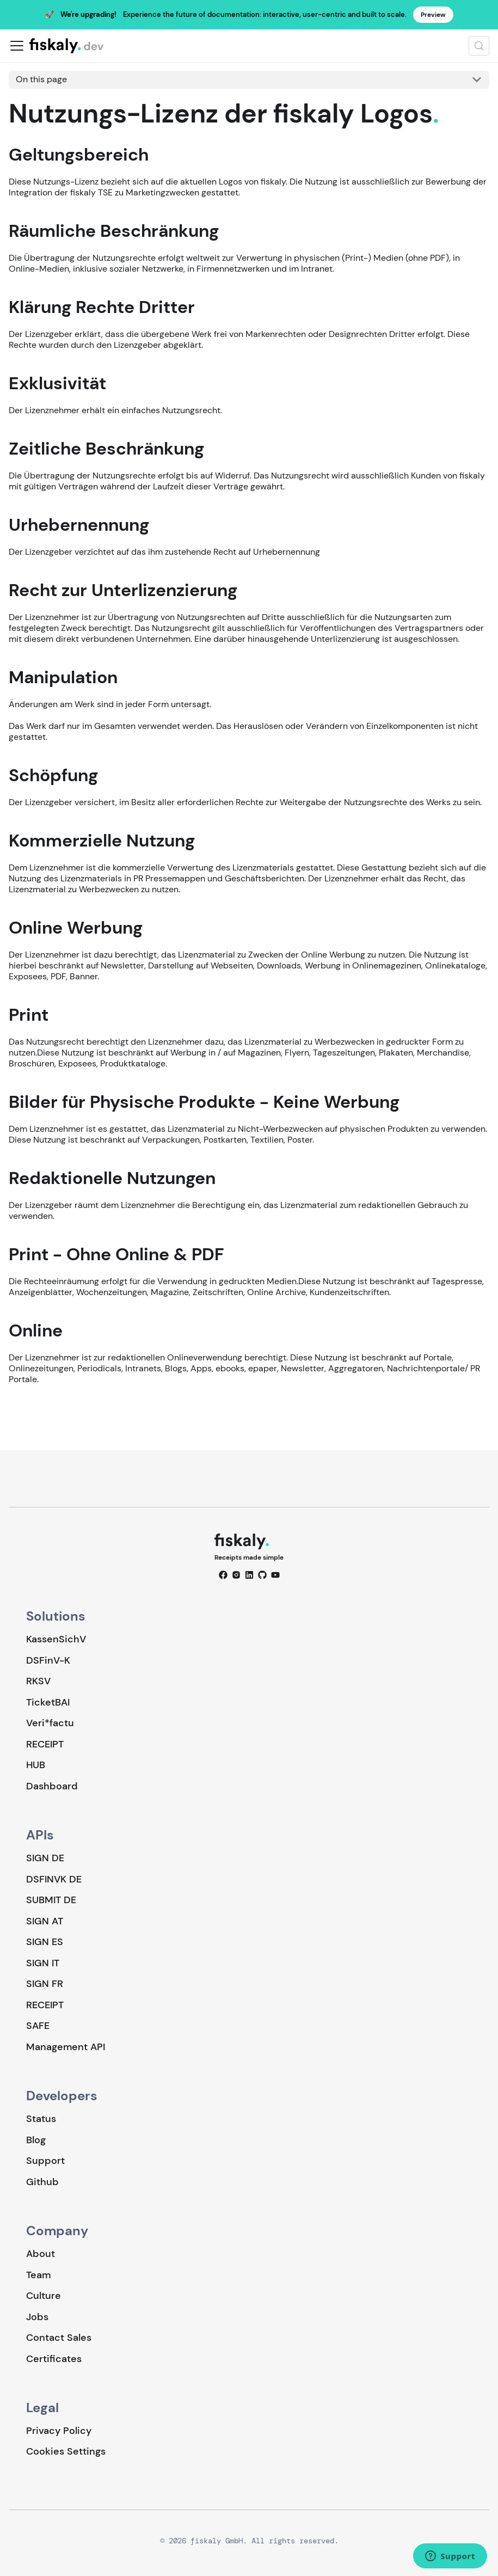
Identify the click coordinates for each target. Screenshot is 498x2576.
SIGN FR (44, 1983)
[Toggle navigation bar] (17, 46)
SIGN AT (44, 1921)
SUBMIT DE (51, 1899)
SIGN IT (42, 1963)
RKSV (38, 1681)
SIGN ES (44, 1941)
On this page (41, 79)
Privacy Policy (58, 2430)
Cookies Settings (66, 2451)
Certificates (54, 2358)
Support (45, 2160)
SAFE (38, 2025)
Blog (36, 2139)
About (40, 2253)
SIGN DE (45, 1857)
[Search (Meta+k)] (479, 46)
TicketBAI (48, 1702)
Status (41, 2118)
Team (38, 2274)
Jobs (37, 2316)
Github (42, 2181)
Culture (43, 2295)
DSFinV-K (48, 1660)
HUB (35, 1764)
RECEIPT (45, 1744)
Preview (433, 14)
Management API (65, 2046)
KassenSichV (56, 1639)
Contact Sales (58, 2337)
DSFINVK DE (54, 1879)
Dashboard (52, 1786)
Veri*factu (50, 1722)
